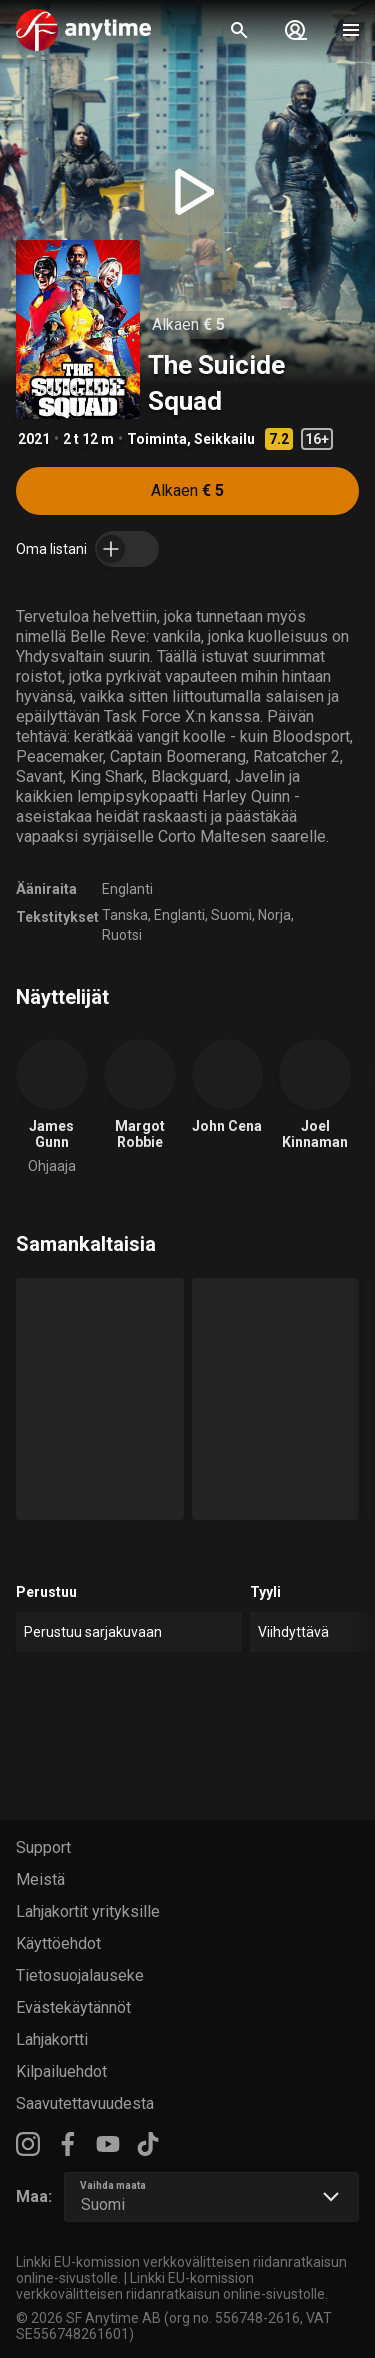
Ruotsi (122, 935)
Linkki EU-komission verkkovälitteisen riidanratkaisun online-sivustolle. (172, 2286)
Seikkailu (224, 439)
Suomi (231, 915)
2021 (34, 439)
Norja (274, 915)
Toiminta (157, 439)
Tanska (125, 915)
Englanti (127, 889)
